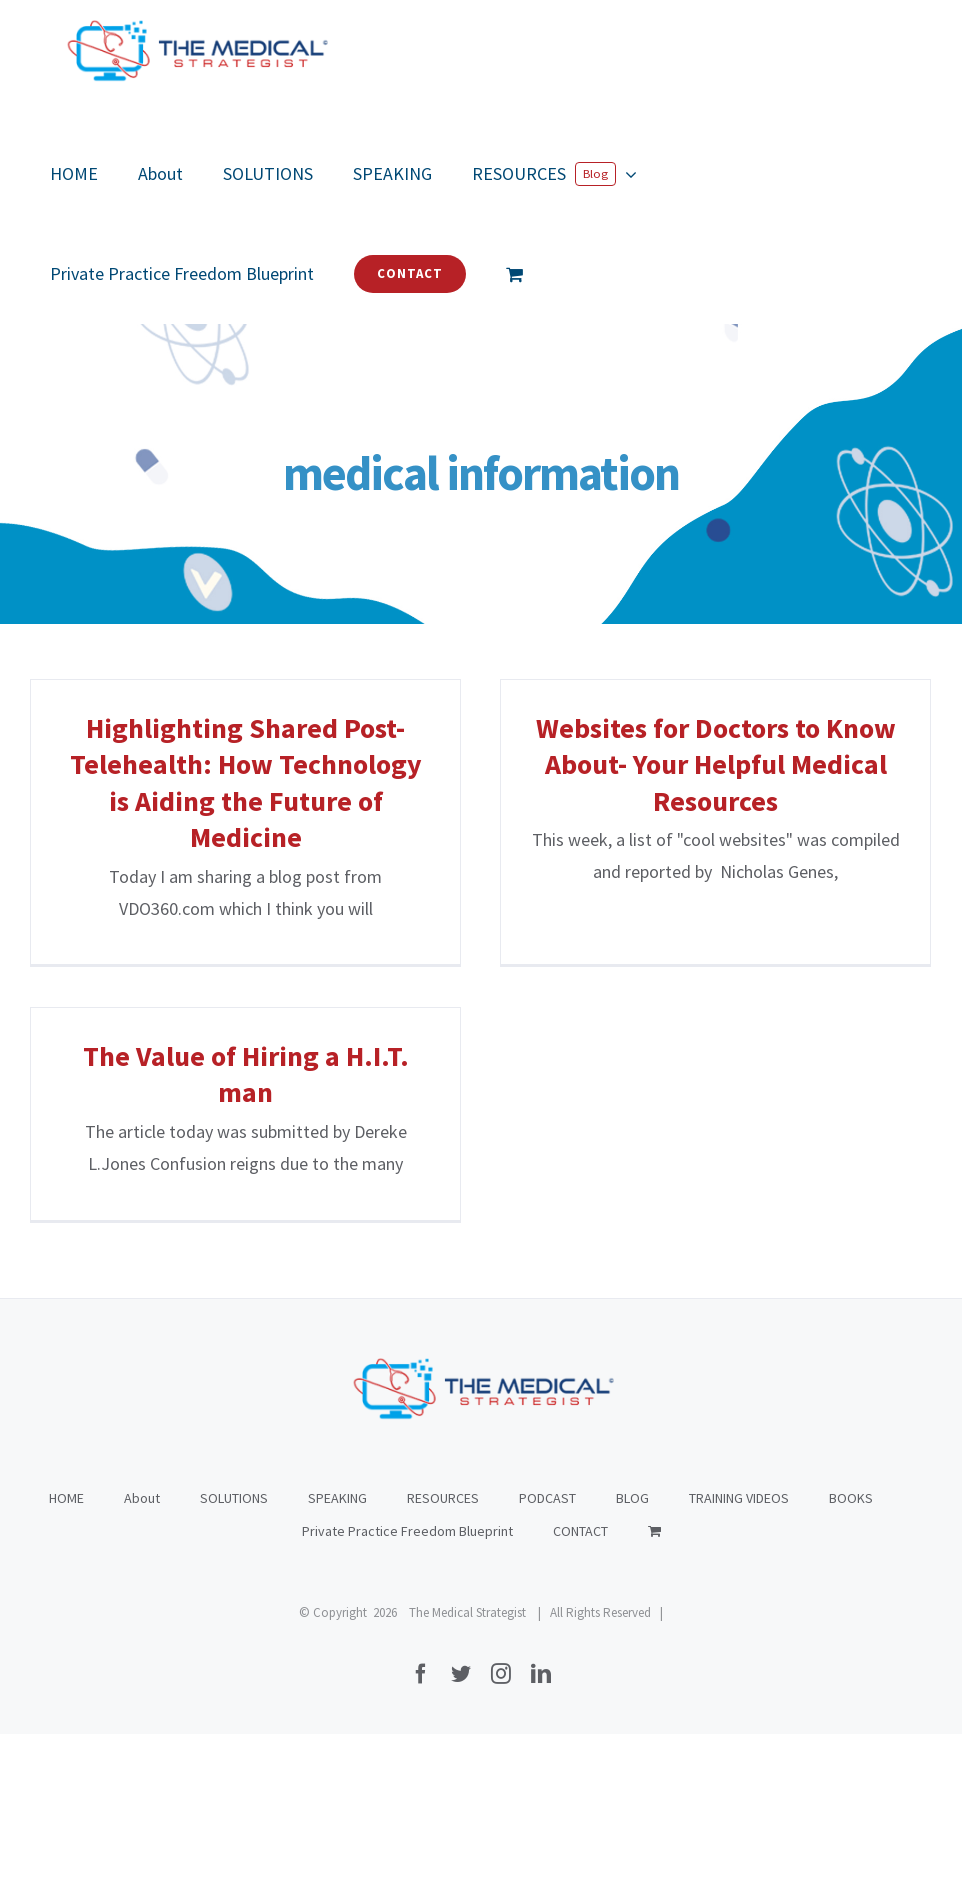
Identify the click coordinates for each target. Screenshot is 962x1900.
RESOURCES (443, 1532)
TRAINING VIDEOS (739, 1532)
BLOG (632, 1532)
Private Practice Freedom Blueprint (407, 1565)
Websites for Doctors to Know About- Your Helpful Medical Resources (699, 764)
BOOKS (851, 1532)
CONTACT (580, 1565)
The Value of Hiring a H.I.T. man (281, 1050)
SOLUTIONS (234, 1532)
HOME (66, 1532)
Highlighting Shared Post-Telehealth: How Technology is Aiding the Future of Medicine (246, 782)
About (142, 1532)
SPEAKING (337, 1532)
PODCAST (547, 1532)
